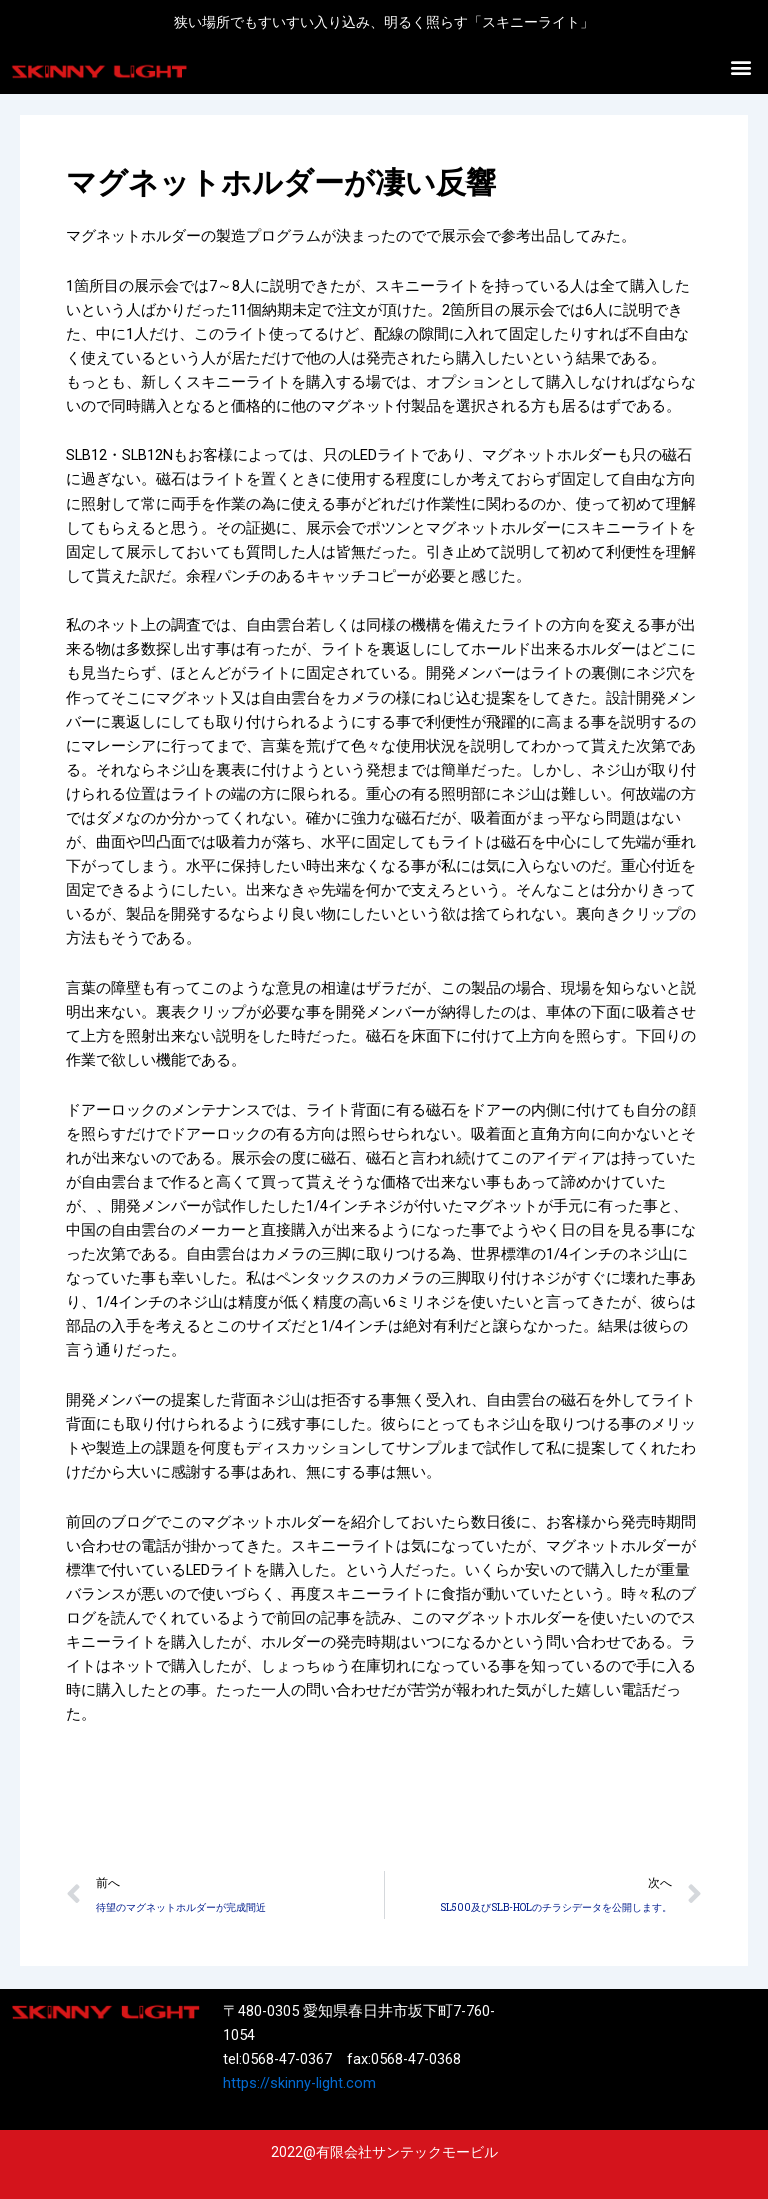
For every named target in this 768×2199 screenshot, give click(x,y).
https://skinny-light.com (299, 2083)
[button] (741, 67)
